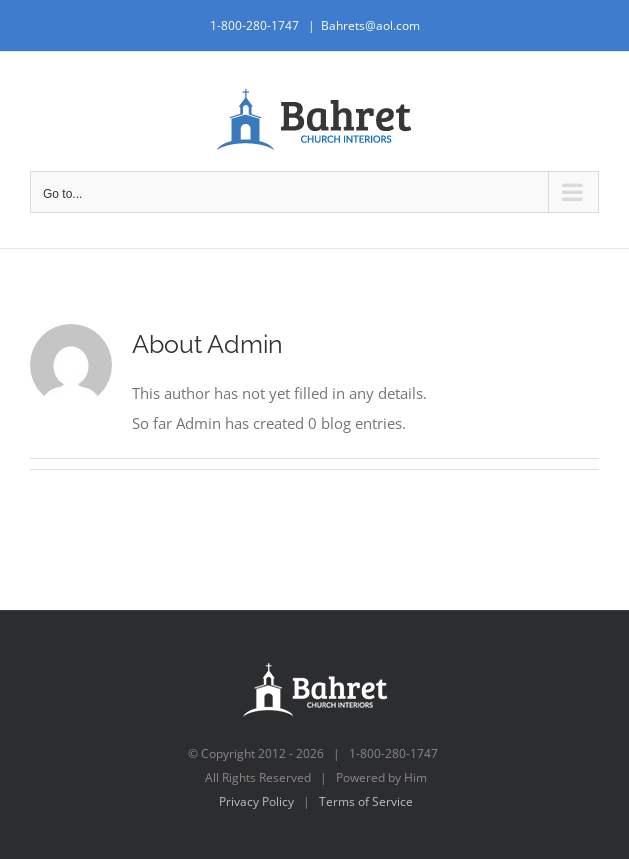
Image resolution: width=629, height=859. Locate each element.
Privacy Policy (256, 801)
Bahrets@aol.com (370, 25)
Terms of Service (366, 801)
